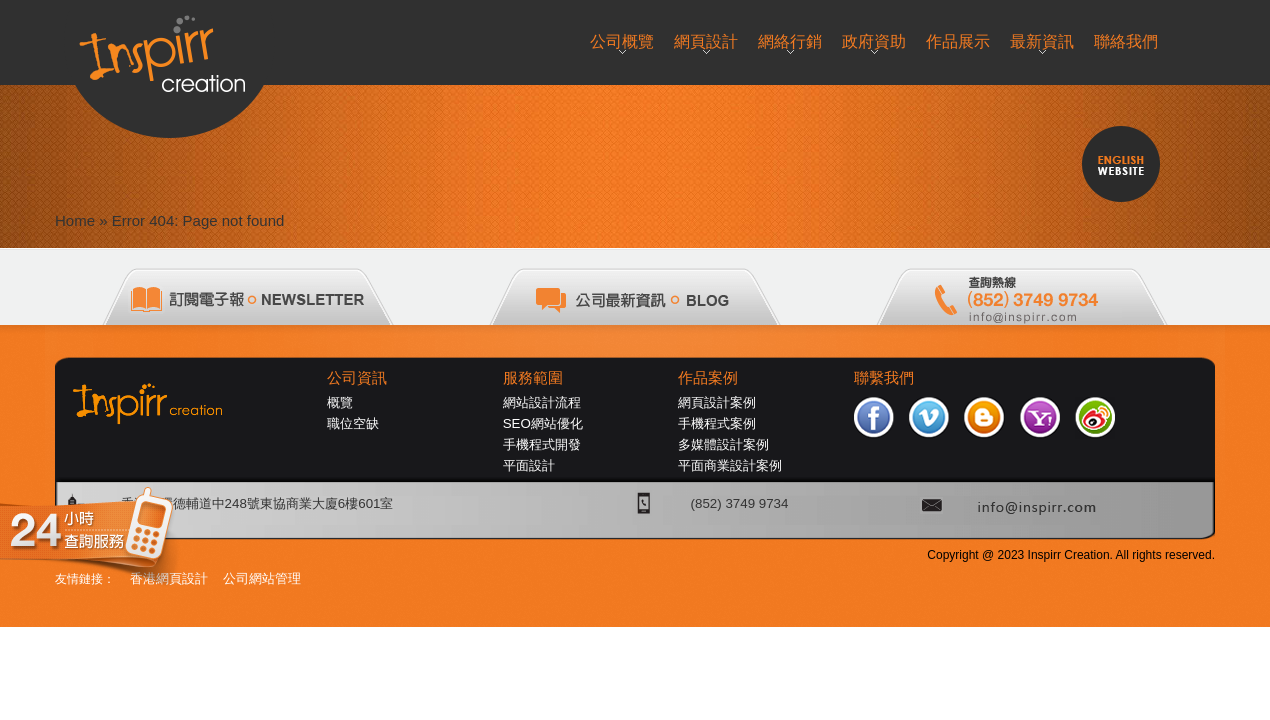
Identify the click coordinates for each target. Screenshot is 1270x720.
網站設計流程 (542, 402)
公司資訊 (357, 378)
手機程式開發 (542, 444)
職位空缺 (353, 423)
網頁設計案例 (717, 402)
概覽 (340, 402)
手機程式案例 (717, 423)
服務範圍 (533, 378)
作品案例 (708, 378)
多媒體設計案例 (723, 444)
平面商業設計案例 (730, 465)
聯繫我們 (884, 378)
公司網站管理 (262, 578)
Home (75, 220)
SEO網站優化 (543, 423)
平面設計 (529, 465)
